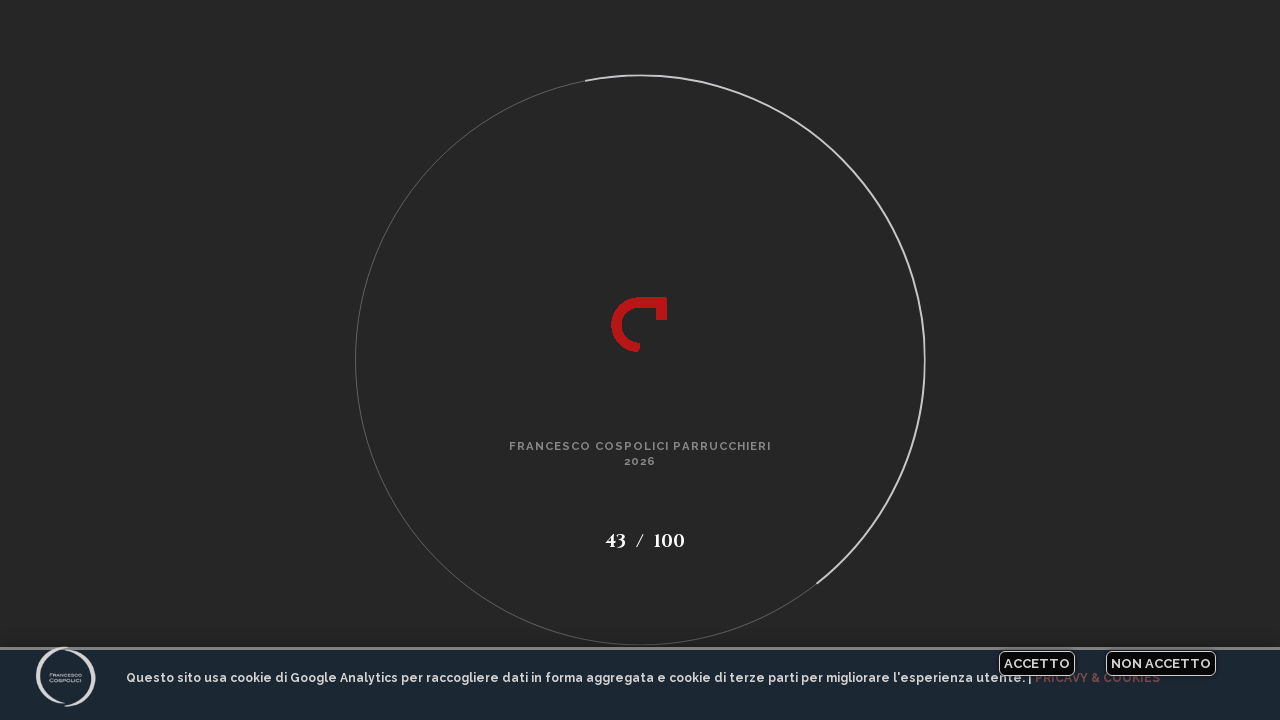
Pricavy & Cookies (1097, 678)
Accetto (1037, 663)
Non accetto (1161, 663)
